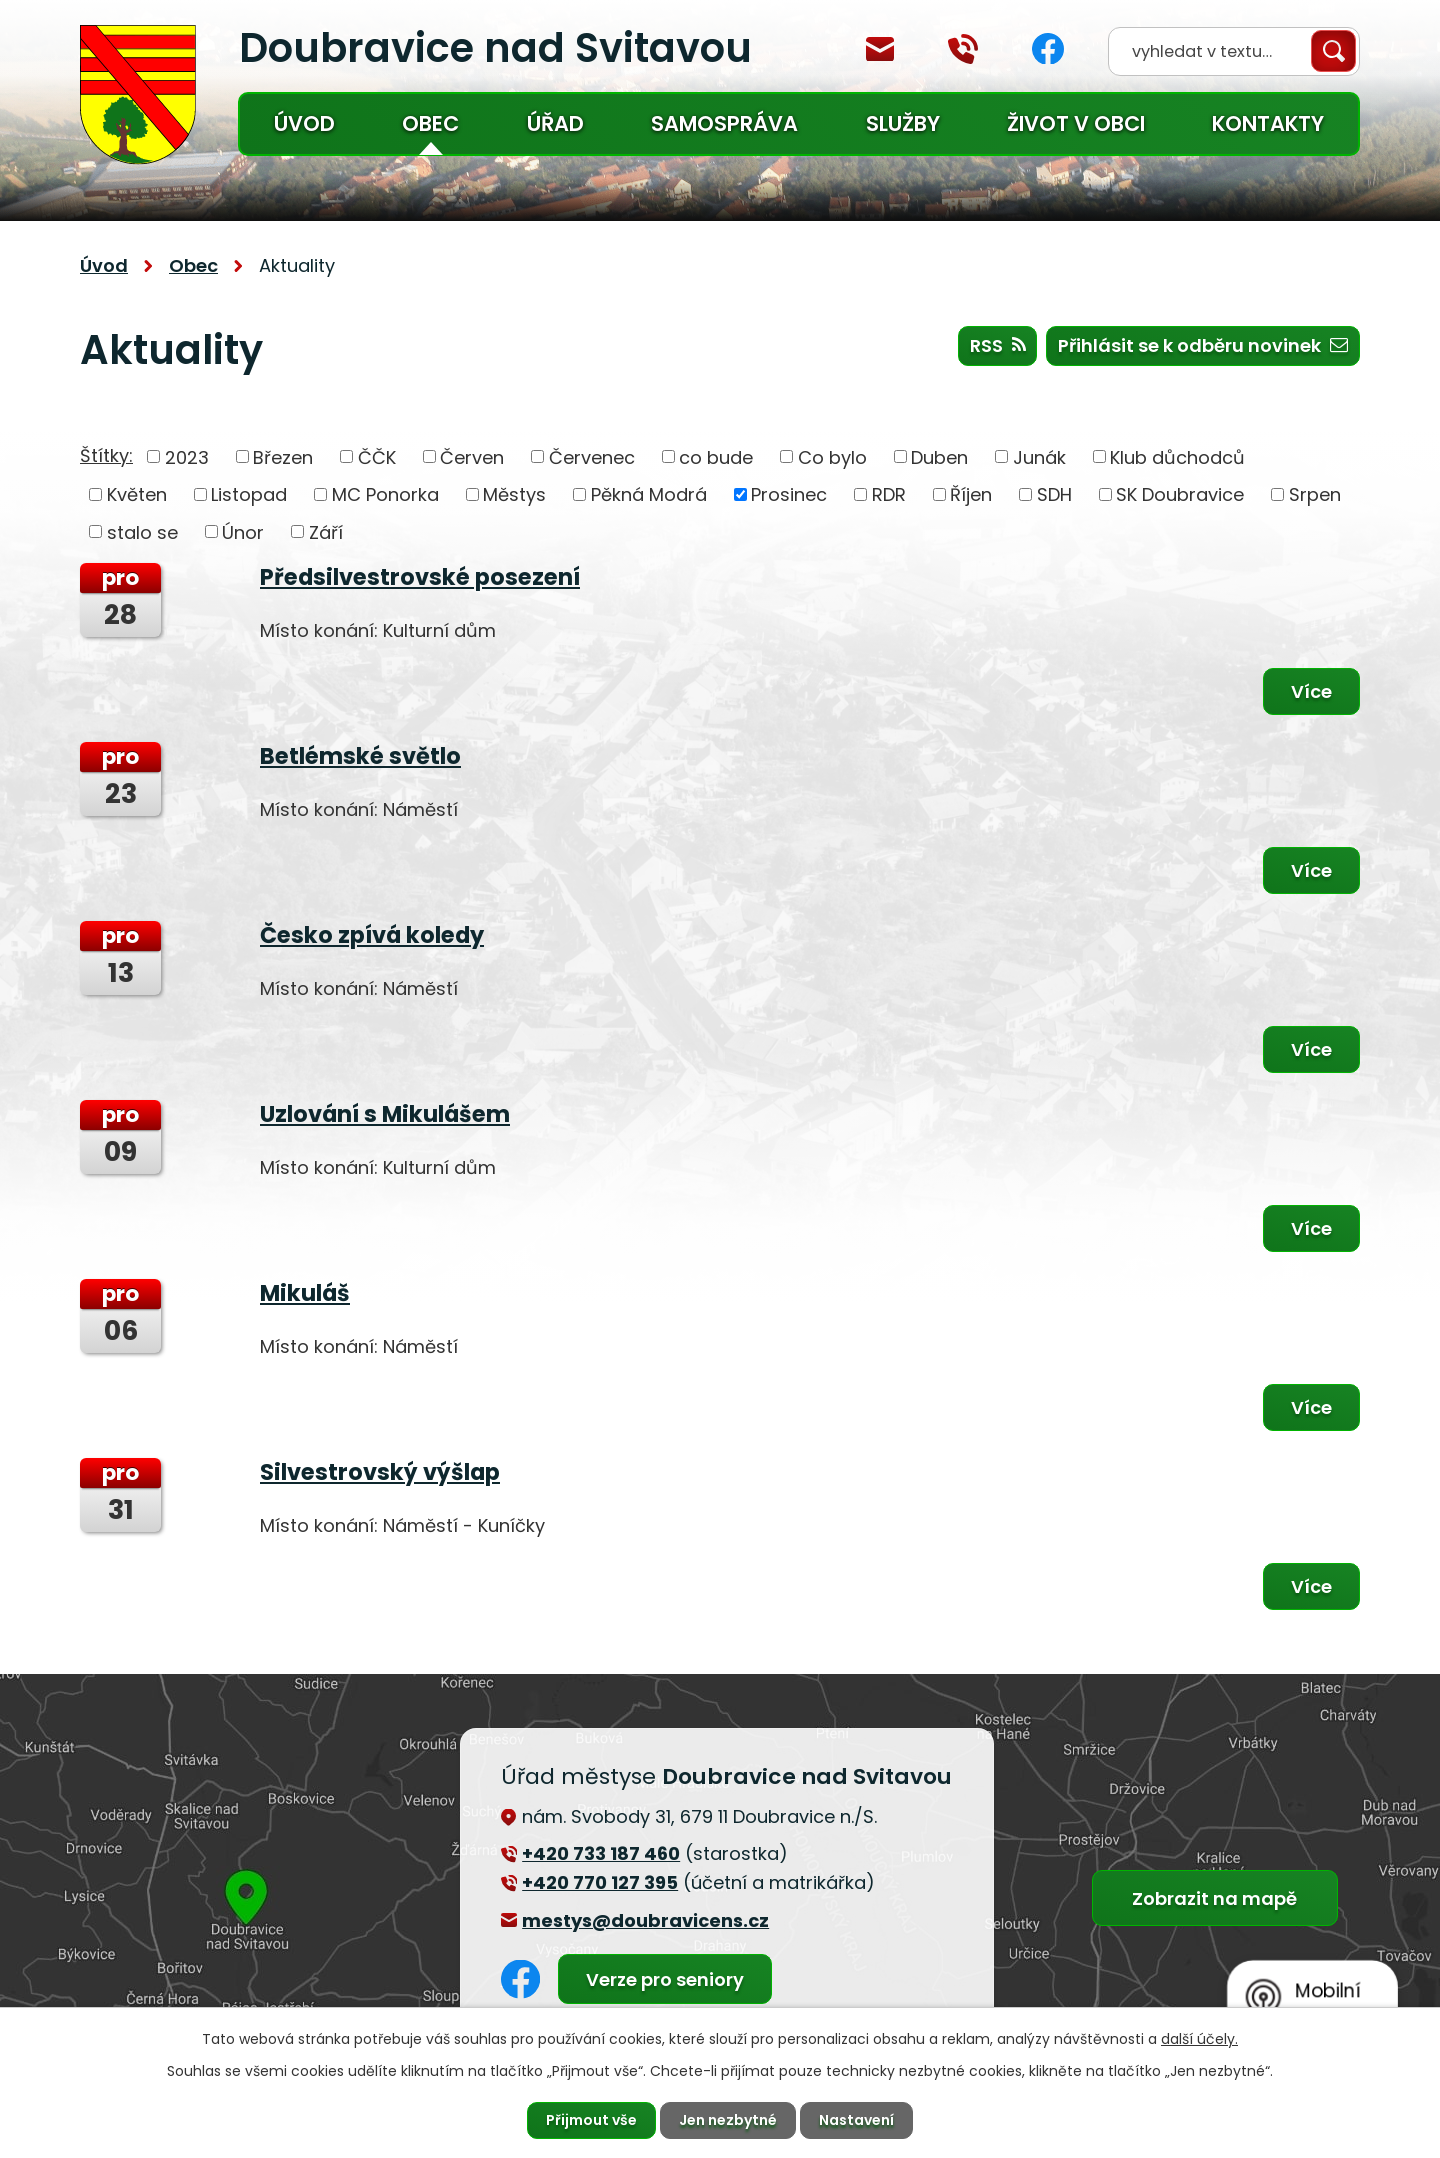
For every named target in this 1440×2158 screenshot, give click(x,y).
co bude (716, 456)
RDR (889, 494)
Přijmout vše (591, 2120)
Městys (514, 494)
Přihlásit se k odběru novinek (1203, 345)
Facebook (1048, 48)
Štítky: (106, 455)
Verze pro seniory (665, 1979)
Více (1311, 691)
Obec (430, 123)
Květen (137, 494)
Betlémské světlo (360, 756)
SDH (1054, 494)
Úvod (304, 123)
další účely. (1199, 2039)
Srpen (1315, 494)
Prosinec (789, 494)
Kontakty (1268, 123)
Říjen (971, 494)
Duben (939, 456)
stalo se (142, 531)
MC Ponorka (385, 494)
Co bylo (832, 456)
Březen (283, 456)
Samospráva (724, 123)
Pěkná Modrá (649, 494)
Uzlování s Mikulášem (385, 1114)
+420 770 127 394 (963, 49)
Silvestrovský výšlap (380, 1472)
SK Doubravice (1180, 494)
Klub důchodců (1177, 456)
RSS (998, 345)
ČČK (377, 456)
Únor (243, 531)
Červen (472, 456)
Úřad (555, 123)
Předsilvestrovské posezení (420, 577)
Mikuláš (305, 1293)
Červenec (592, 456)
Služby (903, 123)
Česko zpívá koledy (372, 935)
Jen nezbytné (728, 2120)
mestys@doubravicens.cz (880, 49)
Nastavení (856, 2120)
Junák (1039, 456)
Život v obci (1076, 123)
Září (326, 531)
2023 (187, 456)
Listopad (249, 494)
